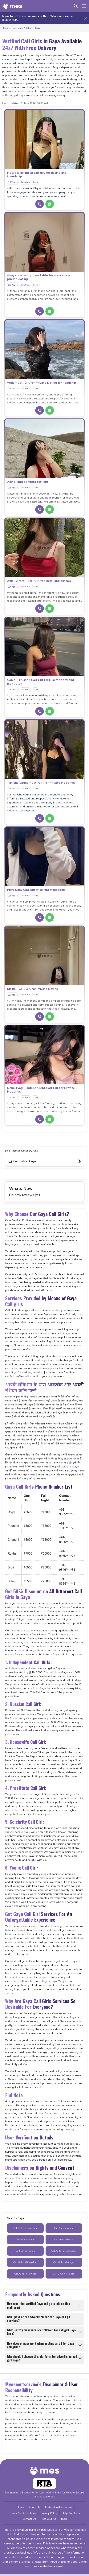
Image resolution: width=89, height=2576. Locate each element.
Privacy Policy (49, 2513)
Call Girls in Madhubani (63, 2250)
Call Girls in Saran (25, 2250)
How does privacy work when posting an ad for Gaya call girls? (40, 2345)
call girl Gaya (17, 95)
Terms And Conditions (22, 2513)
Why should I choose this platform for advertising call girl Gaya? (42, 2358)
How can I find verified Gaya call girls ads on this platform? (38, 2305)
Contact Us (29, 2519)
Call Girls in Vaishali (64, 2273)
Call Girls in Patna (63, 2239)
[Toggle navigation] (84, 6)
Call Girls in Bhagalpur (25, 2262)
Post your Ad (48, 2519)
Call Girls (25, 182)
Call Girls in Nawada (25, 2273)
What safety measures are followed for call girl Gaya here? (41, 2332)
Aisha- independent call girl (27, 482)
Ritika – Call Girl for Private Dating (32, 989)
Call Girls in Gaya (22, 1161)
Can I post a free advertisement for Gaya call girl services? (39, 2319)
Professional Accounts (58, 2507)
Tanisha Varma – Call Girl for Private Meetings (41, 783)
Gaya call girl (52, 2048)
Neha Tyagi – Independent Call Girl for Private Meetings (41, 1090)
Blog (64, 2519)
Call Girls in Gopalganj (25, 2228)
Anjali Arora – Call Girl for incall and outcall (39, 581)
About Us (34, 2507)
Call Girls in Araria (64, 2228)
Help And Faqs (71, 2513)
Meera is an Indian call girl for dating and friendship (37, 174)
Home (20, 2507)
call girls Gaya (70, 1466)
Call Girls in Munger (63, 2262)
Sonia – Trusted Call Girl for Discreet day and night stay (40, 682)
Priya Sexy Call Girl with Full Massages (36, 890)
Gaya (35, 182)
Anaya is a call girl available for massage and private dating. (40, 277)
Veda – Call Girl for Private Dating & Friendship (41, 383)
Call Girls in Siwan (25, 2239)
